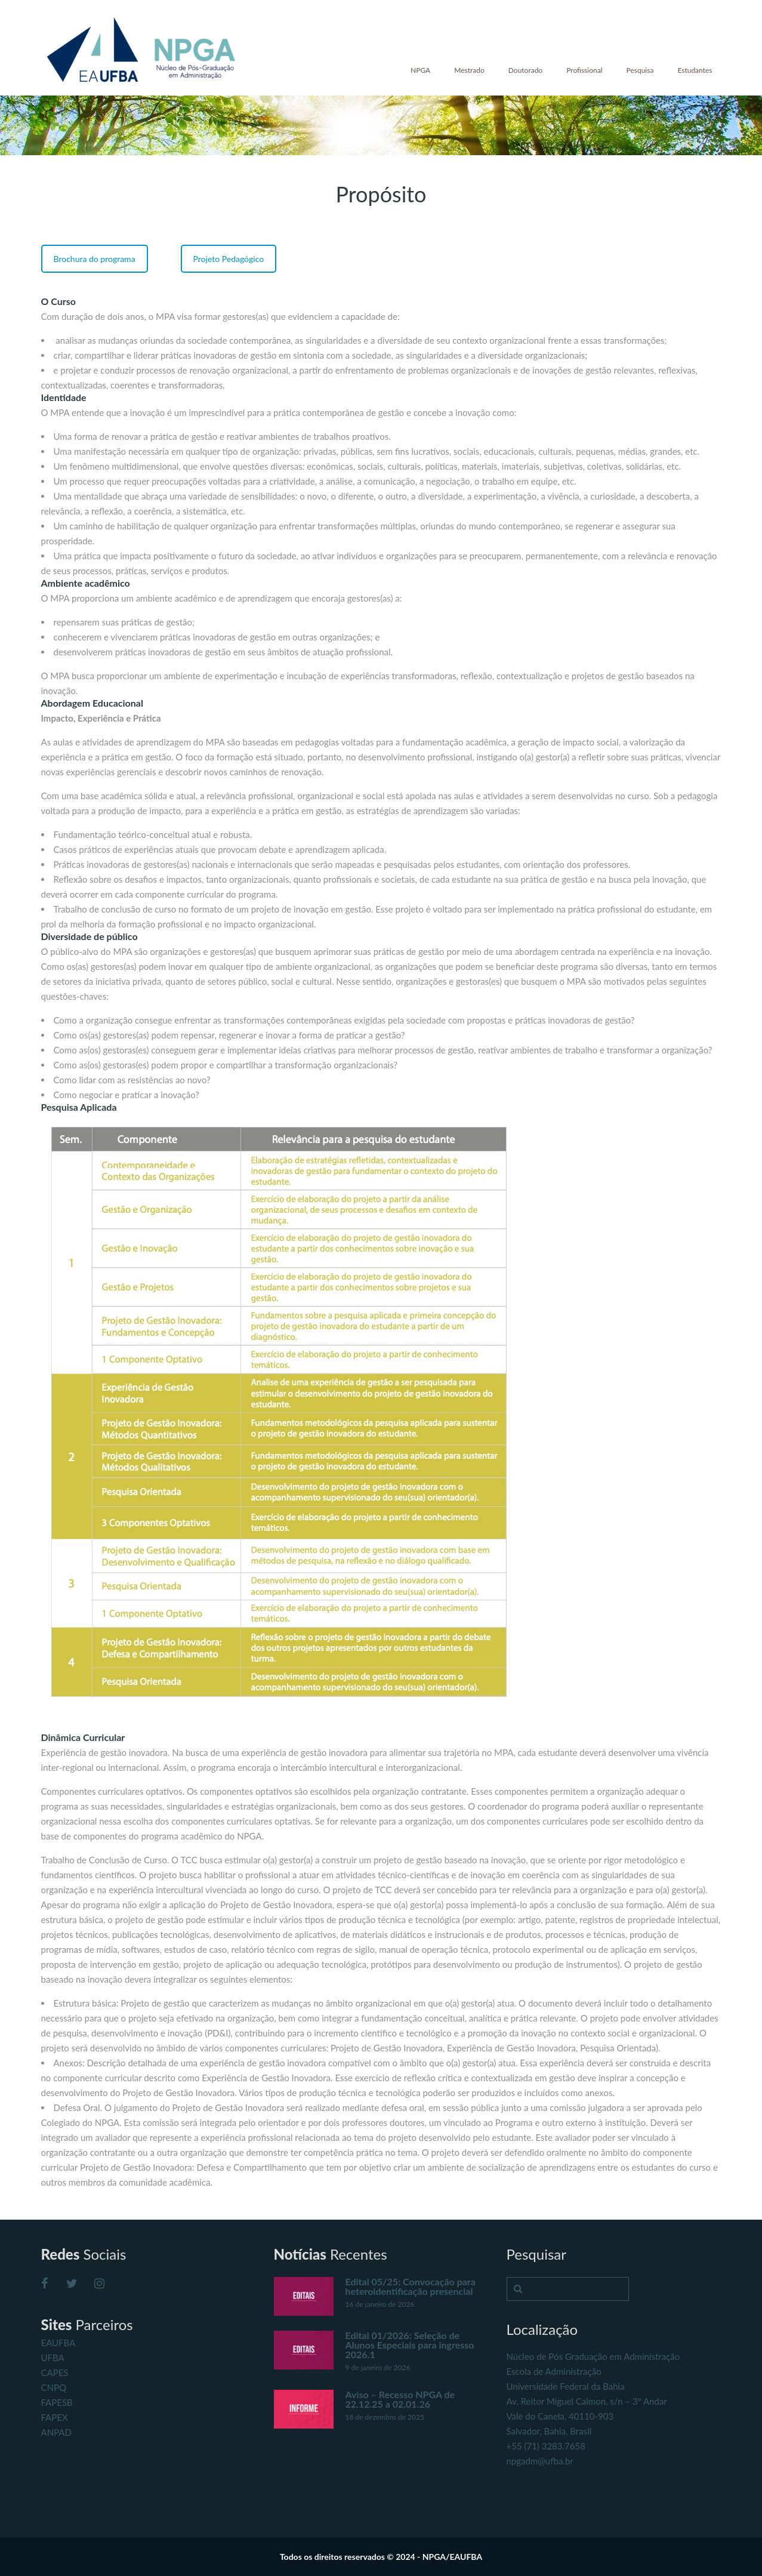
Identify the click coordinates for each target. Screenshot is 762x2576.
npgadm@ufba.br (540, 2460)
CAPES (55, 2372)
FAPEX (54, 2417)
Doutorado (525, 70)
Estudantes (694, 70)
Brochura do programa (94, 259)
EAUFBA (58, 2342)
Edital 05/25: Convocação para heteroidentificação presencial (410, 2286)
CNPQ (54, 2387)
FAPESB (57, 2402)
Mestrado (469, 70)
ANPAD (56, 2432)
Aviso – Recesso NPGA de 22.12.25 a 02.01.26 (400, 2399)
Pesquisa (640, 70)
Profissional (584, 70)
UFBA (52, 2357)
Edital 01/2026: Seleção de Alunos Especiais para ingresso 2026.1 (409, 2345)
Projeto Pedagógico (228, 259)
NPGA (420, 70)
